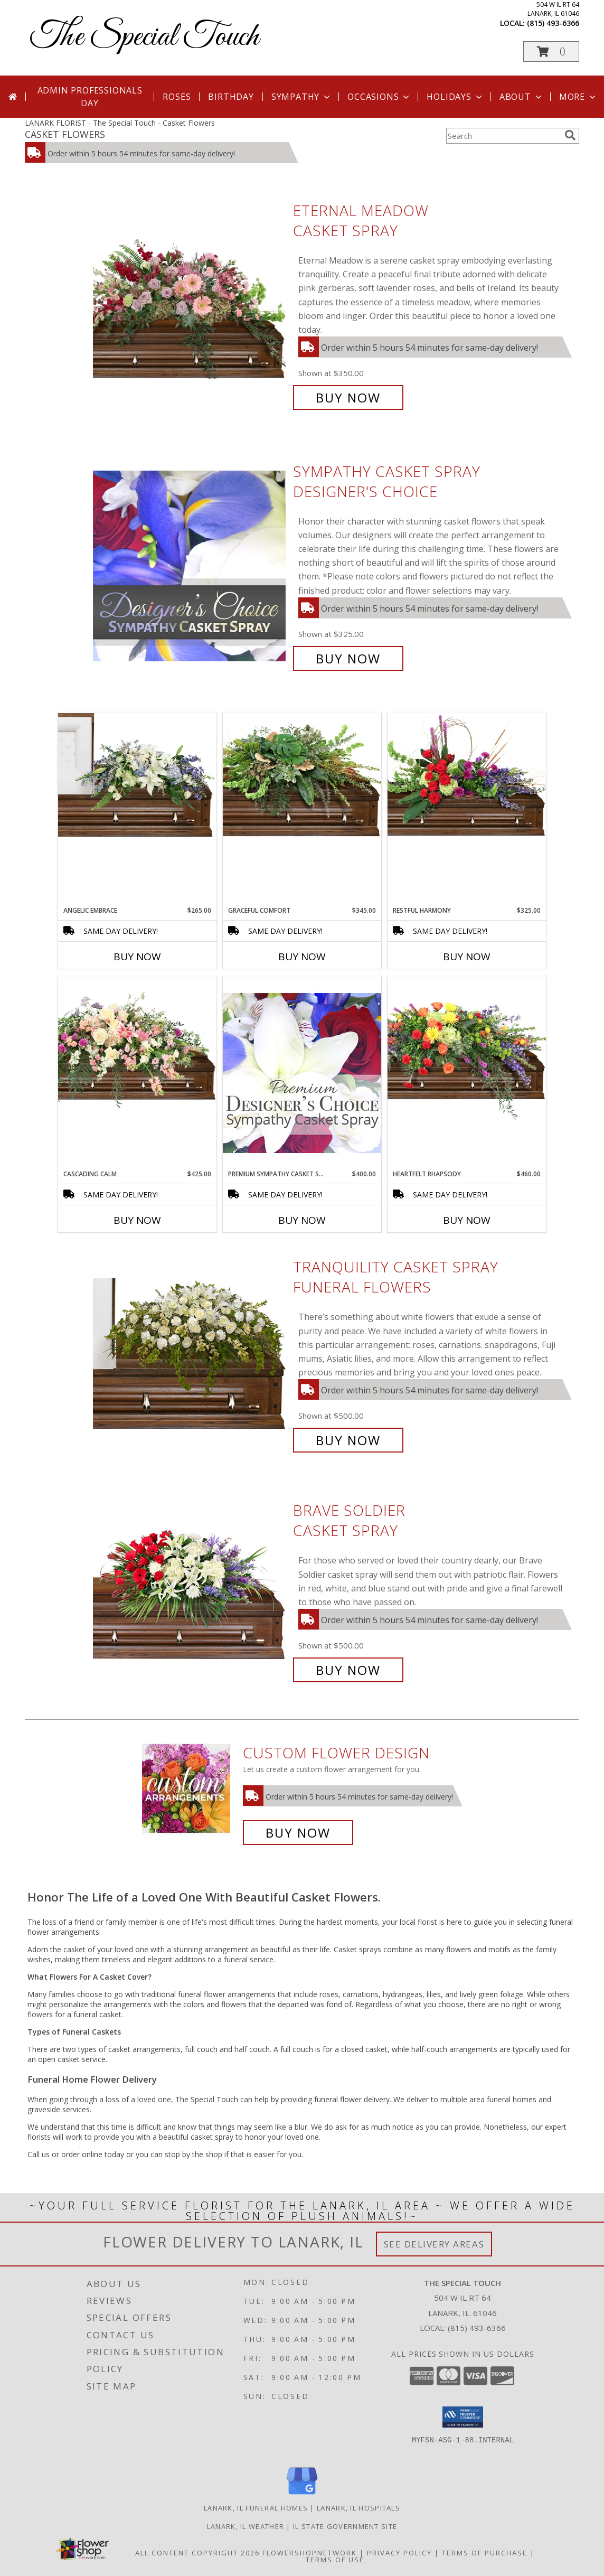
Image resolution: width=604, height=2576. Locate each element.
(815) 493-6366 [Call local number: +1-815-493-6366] (553, 23)
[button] (551, 51)
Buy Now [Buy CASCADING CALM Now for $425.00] (137, 1220)
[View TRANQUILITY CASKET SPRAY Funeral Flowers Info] (190, 1354)
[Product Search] (503, 135)
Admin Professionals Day (90, 97)
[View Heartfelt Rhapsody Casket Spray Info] (467, 1048)
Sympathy (301, 96)
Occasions (379, 96)
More (578, 96)
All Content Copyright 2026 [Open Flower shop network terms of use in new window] (197, 2553)
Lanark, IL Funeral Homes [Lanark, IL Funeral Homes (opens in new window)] (256, 2508)
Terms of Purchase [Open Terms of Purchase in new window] (484, 2553)
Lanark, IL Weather (245, 2526)
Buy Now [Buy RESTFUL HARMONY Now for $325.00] (466, 956)
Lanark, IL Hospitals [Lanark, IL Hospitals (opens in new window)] (358, 2508)
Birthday (230, 96)
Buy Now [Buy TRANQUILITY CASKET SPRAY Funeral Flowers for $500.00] (348, 1440)
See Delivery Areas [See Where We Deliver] (434, 2244)
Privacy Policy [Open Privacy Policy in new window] (399, 2553)
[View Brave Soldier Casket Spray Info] (190, 1591)
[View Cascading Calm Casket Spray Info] (137, 1045)
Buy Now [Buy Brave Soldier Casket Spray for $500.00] (348, 1670)
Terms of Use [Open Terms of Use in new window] (335, 2559)
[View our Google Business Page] (302, 2495)
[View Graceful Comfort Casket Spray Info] (302, 775)
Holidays (455, 96)
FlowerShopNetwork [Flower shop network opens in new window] (309, 2553)
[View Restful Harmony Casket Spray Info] (467, 775)
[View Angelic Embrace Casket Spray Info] (137, 775)
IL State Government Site (345, 2526)
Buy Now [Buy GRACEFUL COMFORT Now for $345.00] (302, 956)
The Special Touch (144, 37)
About (521, 96)
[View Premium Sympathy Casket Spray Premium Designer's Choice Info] (302, 1072)
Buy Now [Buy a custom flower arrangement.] (298, 1832)
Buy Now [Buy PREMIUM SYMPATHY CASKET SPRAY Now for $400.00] (302, 1220)
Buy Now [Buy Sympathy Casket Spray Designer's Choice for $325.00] (348, 658)
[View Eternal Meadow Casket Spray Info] (190, 304)
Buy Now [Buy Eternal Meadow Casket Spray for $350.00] (348, 397)
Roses (177, 96)
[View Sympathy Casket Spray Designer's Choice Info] (190, 565)
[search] (570, 135)
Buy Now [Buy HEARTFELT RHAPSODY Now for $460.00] (466, 1220)
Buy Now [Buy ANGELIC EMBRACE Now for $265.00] (137, 956)
